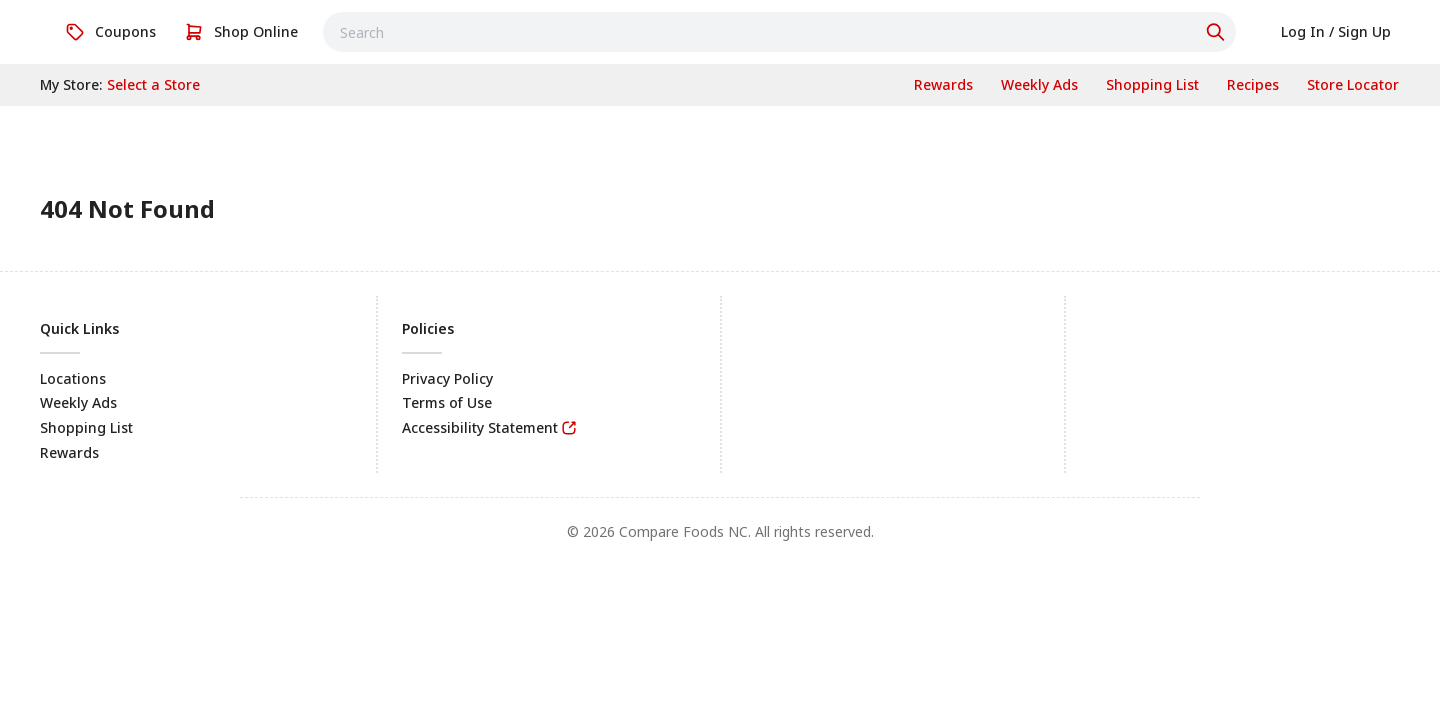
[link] (110, 32)
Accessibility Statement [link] (480, 427)
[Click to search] (1218, 32)
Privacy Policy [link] (447, 378)
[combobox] (779, 32)
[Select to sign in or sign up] (1336, 32)
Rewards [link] (69, 452)
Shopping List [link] (86, 427)
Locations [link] (73, 378)
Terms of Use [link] (447, 402)
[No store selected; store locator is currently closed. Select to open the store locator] (153, 85)
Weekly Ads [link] (78, 402)
